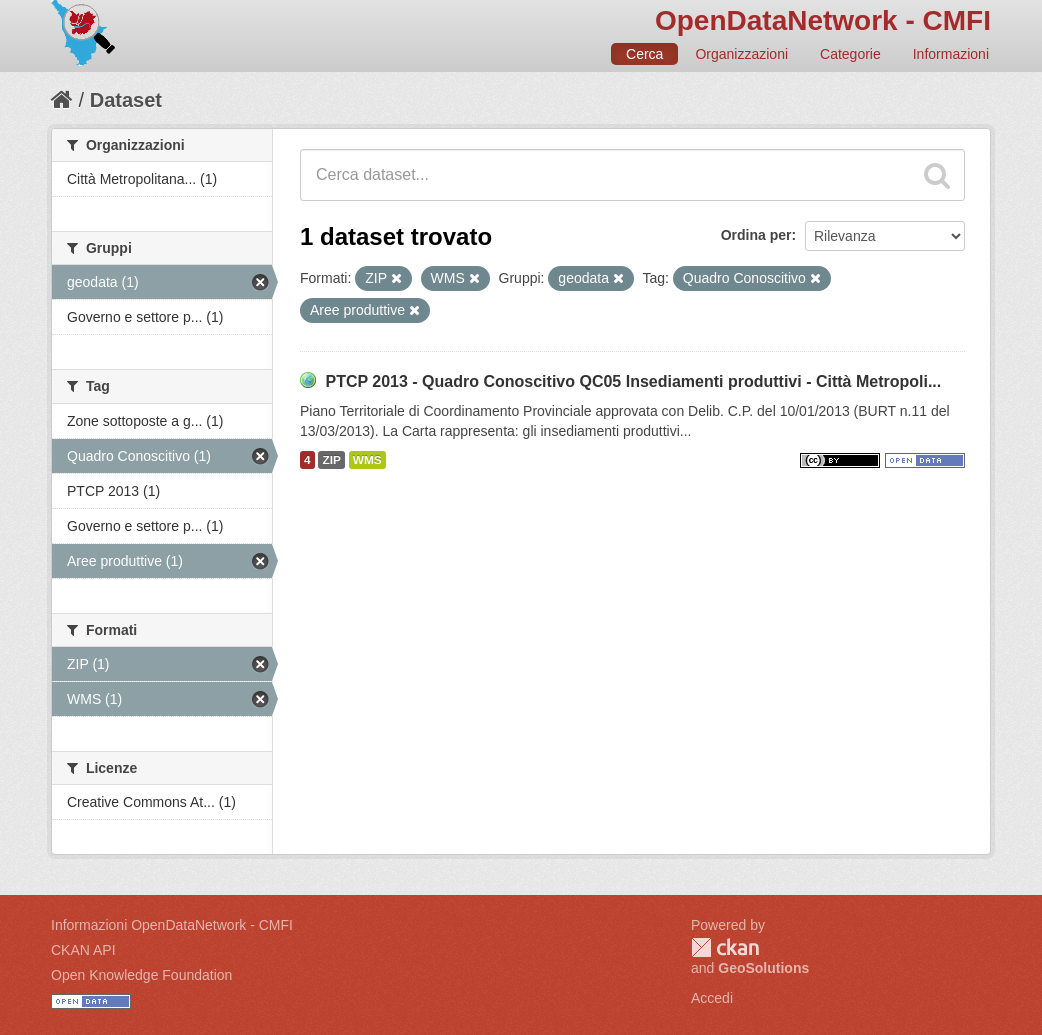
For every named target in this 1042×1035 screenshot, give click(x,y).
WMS (367, 460)
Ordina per (756, 235)
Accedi (712, 998)
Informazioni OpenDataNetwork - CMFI (172, 925)
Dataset (126, 100)
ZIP (331, 460)
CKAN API (83, 950)
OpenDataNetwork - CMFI (823, 20)
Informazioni (951, 54)
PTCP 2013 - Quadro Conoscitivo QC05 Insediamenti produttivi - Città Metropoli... (633, 381)
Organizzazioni (741, 54)
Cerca (644, 54)
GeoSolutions (763, 968)
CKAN (725, 947)
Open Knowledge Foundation (141, 975)
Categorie (850, 54)
